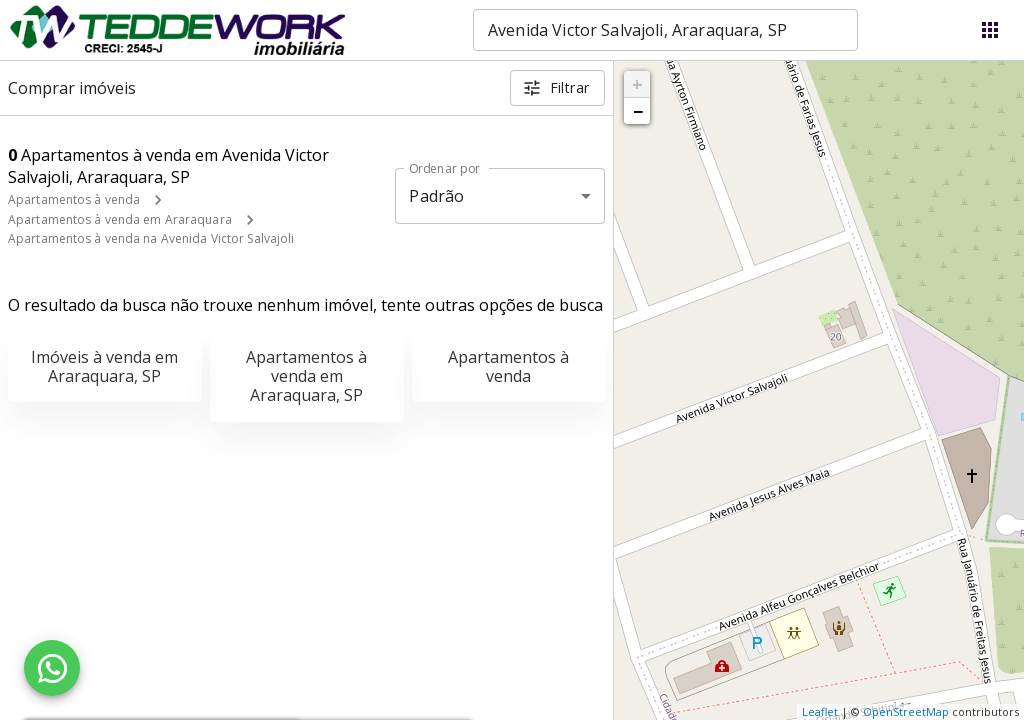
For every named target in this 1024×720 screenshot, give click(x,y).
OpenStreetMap (906, 711)
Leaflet (820, 711)
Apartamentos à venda (74, 199)
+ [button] (637, 84)
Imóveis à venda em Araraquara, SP (104, 366)
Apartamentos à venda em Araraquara (120, 219)
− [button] (638, 111)
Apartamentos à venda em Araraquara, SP (306, 376)
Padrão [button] (436, 196)
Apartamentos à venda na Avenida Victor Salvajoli (151, 238)
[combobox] (665, 30)
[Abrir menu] (990, 30)
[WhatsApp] (52, 668)
